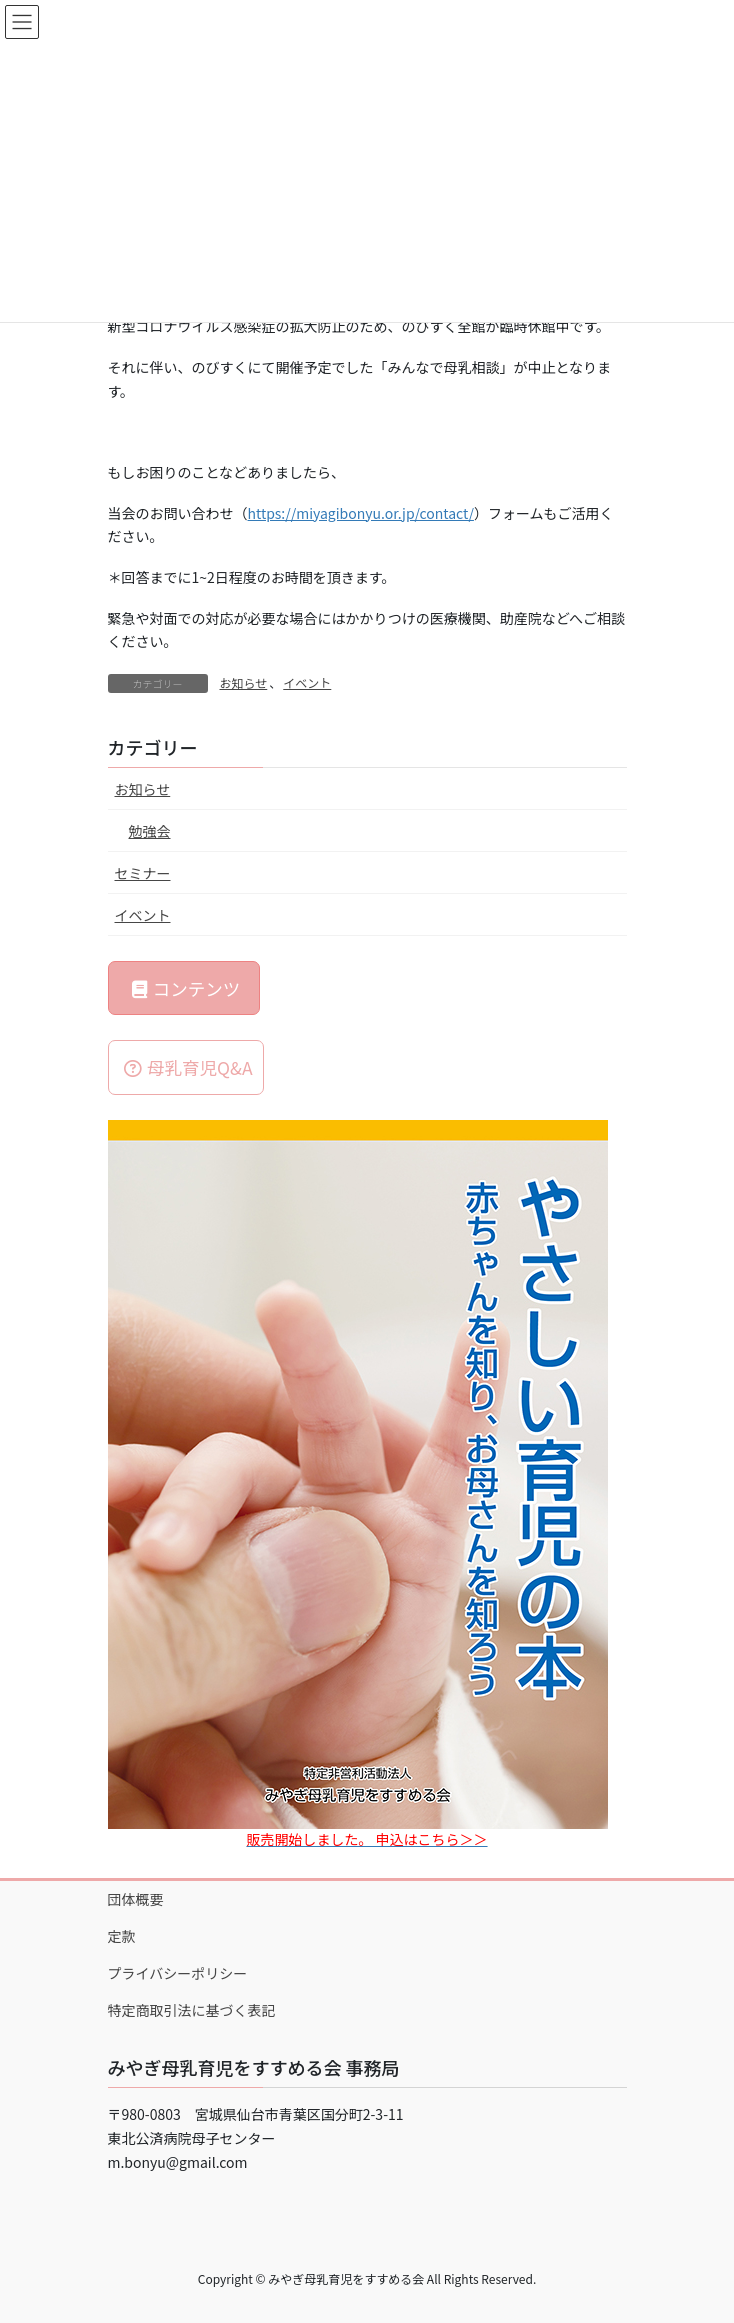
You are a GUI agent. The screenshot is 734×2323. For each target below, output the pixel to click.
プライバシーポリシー (178, 1973)
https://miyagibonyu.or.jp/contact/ (361, 513)
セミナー (143, 873)
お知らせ (244, 682)
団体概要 (136, 1899)
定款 (122, 1936)
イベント (307, 682)
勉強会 (150, 831)
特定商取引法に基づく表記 (192, 2010)
